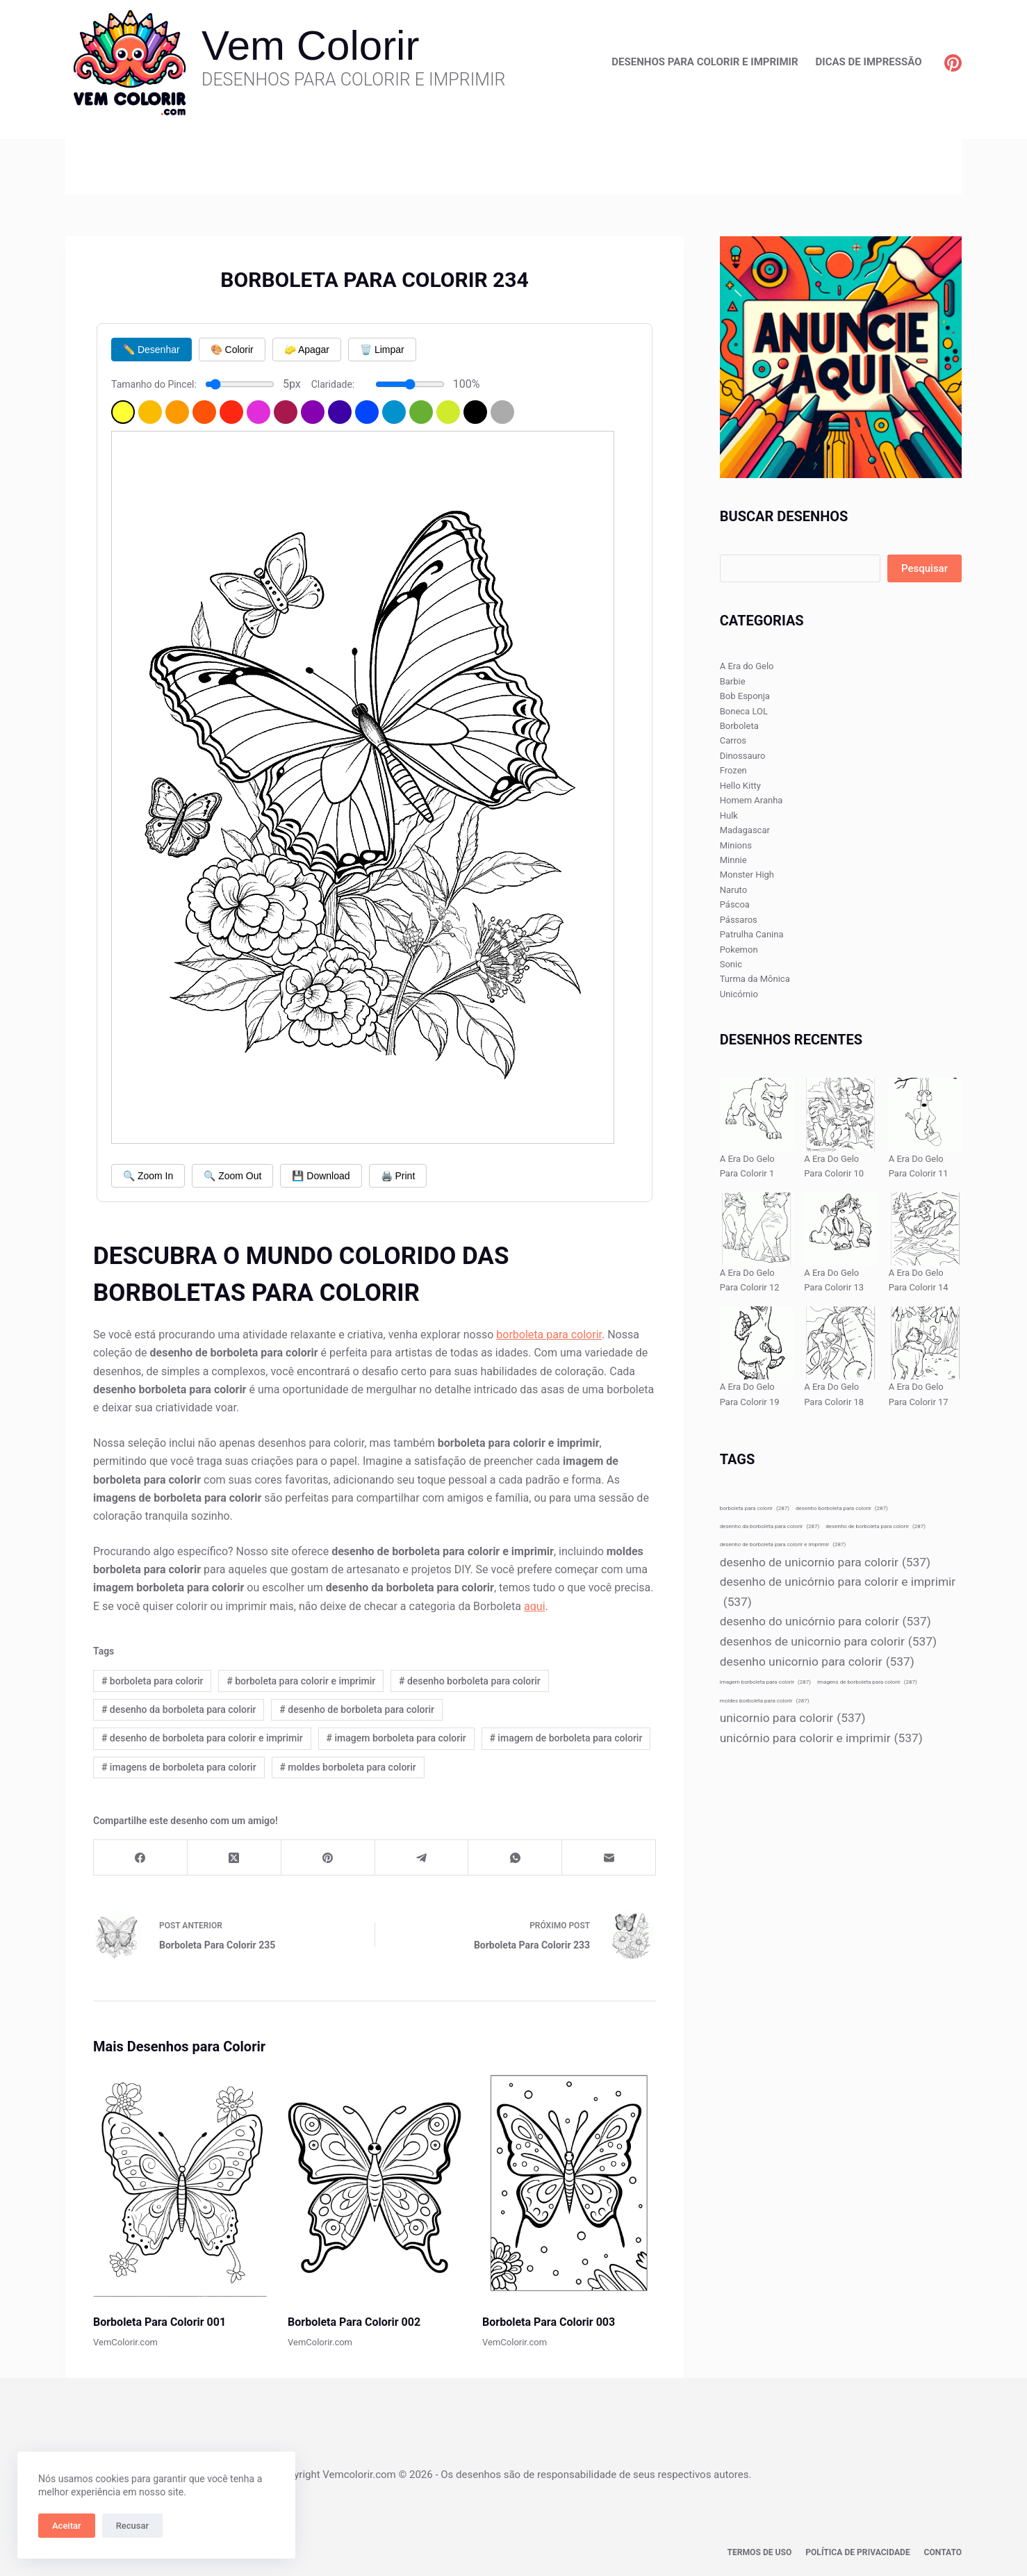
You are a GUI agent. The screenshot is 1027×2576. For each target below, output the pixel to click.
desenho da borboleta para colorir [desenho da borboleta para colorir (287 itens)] (770, 1526)
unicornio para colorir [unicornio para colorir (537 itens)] (793, 1718)
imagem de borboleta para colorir (565, 1738)
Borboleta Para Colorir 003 (548, 2322)
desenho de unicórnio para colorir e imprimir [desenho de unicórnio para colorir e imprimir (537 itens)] (837, 1593)
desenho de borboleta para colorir (356, 1709)
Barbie (733, 681)
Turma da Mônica (755, 979)
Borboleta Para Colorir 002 (354, 2322)
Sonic (731, 964)
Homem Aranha (751, 800)
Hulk (729, 815)
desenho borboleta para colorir (470, 1681)
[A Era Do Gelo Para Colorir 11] (925, 1114)
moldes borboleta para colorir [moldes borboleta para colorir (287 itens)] (765, 1700)
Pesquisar (924, 568)
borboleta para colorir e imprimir (301, 1681)
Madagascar (745, 830)
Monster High (747, 874)
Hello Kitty (740, 785)
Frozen (733, 770)
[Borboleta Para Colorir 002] (374, 2183)
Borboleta (739, 726)
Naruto (733, 890)
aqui (534, 1606)
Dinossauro (743, 755)
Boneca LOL (744, 711)
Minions (736, 845)
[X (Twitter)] (234, 1858)
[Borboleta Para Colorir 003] (569, 2183)
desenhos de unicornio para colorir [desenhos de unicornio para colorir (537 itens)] (828, 1642)
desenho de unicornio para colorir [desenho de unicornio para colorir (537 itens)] (825, 1562)
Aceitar (66, 2525)
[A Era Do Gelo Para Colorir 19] (756, 1342)
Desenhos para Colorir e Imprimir (704, 62)
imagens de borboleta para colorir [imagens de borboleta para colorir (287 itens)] (867, 1682)
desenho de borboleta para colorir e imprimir (202, 1738)
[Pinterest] (953, 63)
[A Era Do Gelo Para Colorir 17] (925, 1342)
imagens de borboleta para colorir (178, 1767)
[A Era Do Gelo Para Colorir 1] (756, 1114)
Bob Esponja (745, 696)
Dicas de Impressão (869, 62)
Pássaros (738, 919)
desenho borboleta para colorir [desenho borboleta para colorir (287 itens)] (842, 1508)
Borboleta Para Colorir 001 (159, 2322)
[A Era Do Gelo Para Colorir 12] (756, 1228)
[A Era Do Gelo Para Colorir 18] (840, 1342)
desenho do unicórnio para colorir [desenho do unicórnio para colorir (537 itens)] (825, 1621)
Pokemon (739, 949)
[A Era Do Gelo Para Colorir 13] (840, 1228)
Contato (943, 2552)
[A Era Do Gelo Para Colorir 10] (840, 1114)
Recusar (132, 2525)
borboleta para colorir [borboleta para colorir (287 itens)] (754, 1508)
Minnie (733, 860)
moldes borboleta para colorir (347, 1767)
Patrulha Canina (752, 934)
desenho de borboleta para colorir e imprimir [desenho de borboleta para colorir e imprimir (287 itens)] (783, 1544)
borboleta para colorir (549, 1334)
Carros (733, 740)
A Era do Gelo (747, 666)
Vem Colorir (310, 45)
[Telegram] (422, 1858)
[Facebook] (141, 1858)
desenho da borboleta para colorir (178, 1709)
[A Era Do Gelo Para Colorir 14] (925, 1228)
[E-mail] (609, 1858)
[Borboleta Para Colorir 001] (180, 2183)
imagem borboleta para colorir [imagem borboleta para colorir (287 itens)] (765, 1682)
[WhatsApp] (515, 1858)
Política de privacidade (858, 2552)
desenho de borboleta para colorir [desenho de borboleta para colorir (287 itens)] (875, 1526)
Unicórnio (739, 994)
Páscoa (735, 904)
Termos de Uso (761, 2552)
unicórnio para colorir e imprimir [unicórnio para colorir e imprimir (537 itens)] (821, 1738)
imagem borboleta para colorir (396, 1738)
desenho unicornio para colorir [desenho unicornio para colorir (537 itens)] (817, 1662)
